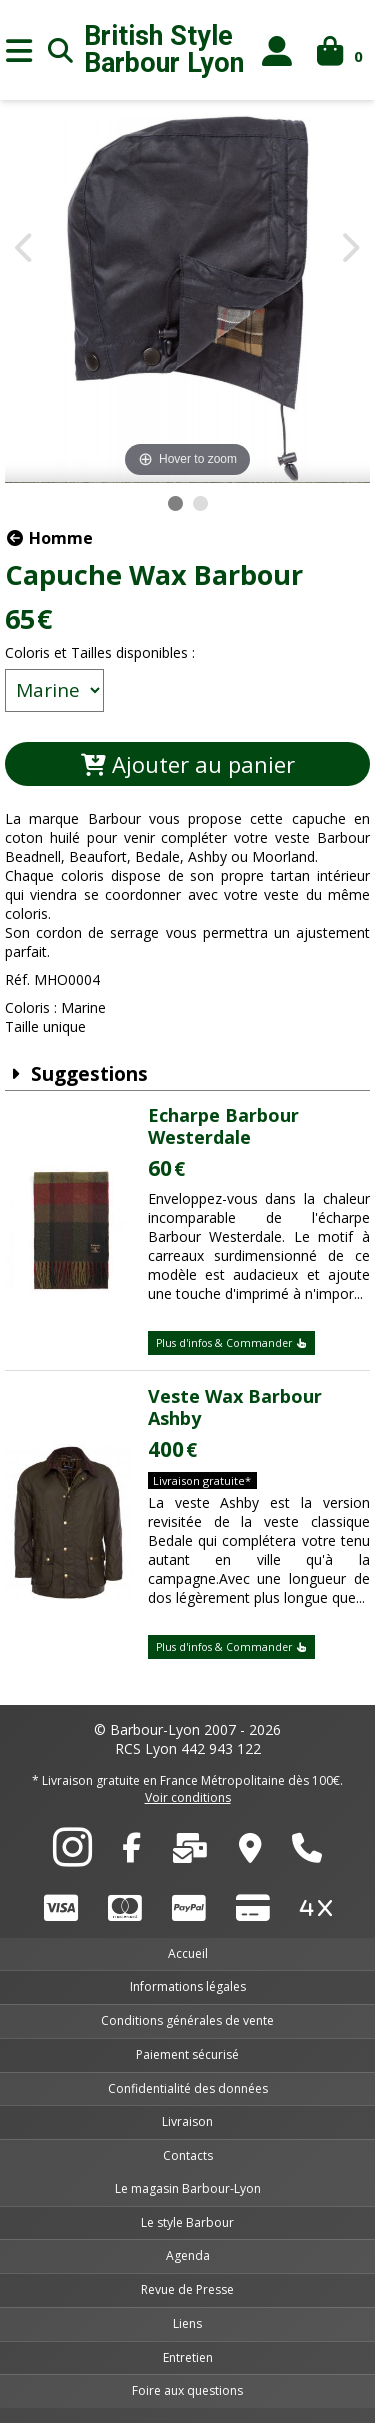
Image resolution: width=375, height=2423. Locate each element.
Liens (187, 2323)
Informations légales (188, 1986)
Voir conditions (188, 1797)
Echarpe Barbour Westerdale (223, 1126)
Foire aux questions (187, 2390)
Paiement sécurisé (187, 2054)
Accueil (188, 1953)
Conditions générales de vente (187, 2020)
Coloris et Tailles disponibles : (100, 652)
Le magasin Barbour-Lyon (188, 2188)
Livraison (187, 2121)
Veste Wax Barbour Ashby (235, 1407)
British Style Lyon (164, 50)
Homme (49, 538)
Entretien (188, 2357)
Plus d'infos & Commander (232, 1343)
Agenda (188, 2255)
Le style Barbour (187, 2222)
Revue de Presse (187, 2289)
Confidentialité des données (188, 2088)
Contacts (188, 2155)
